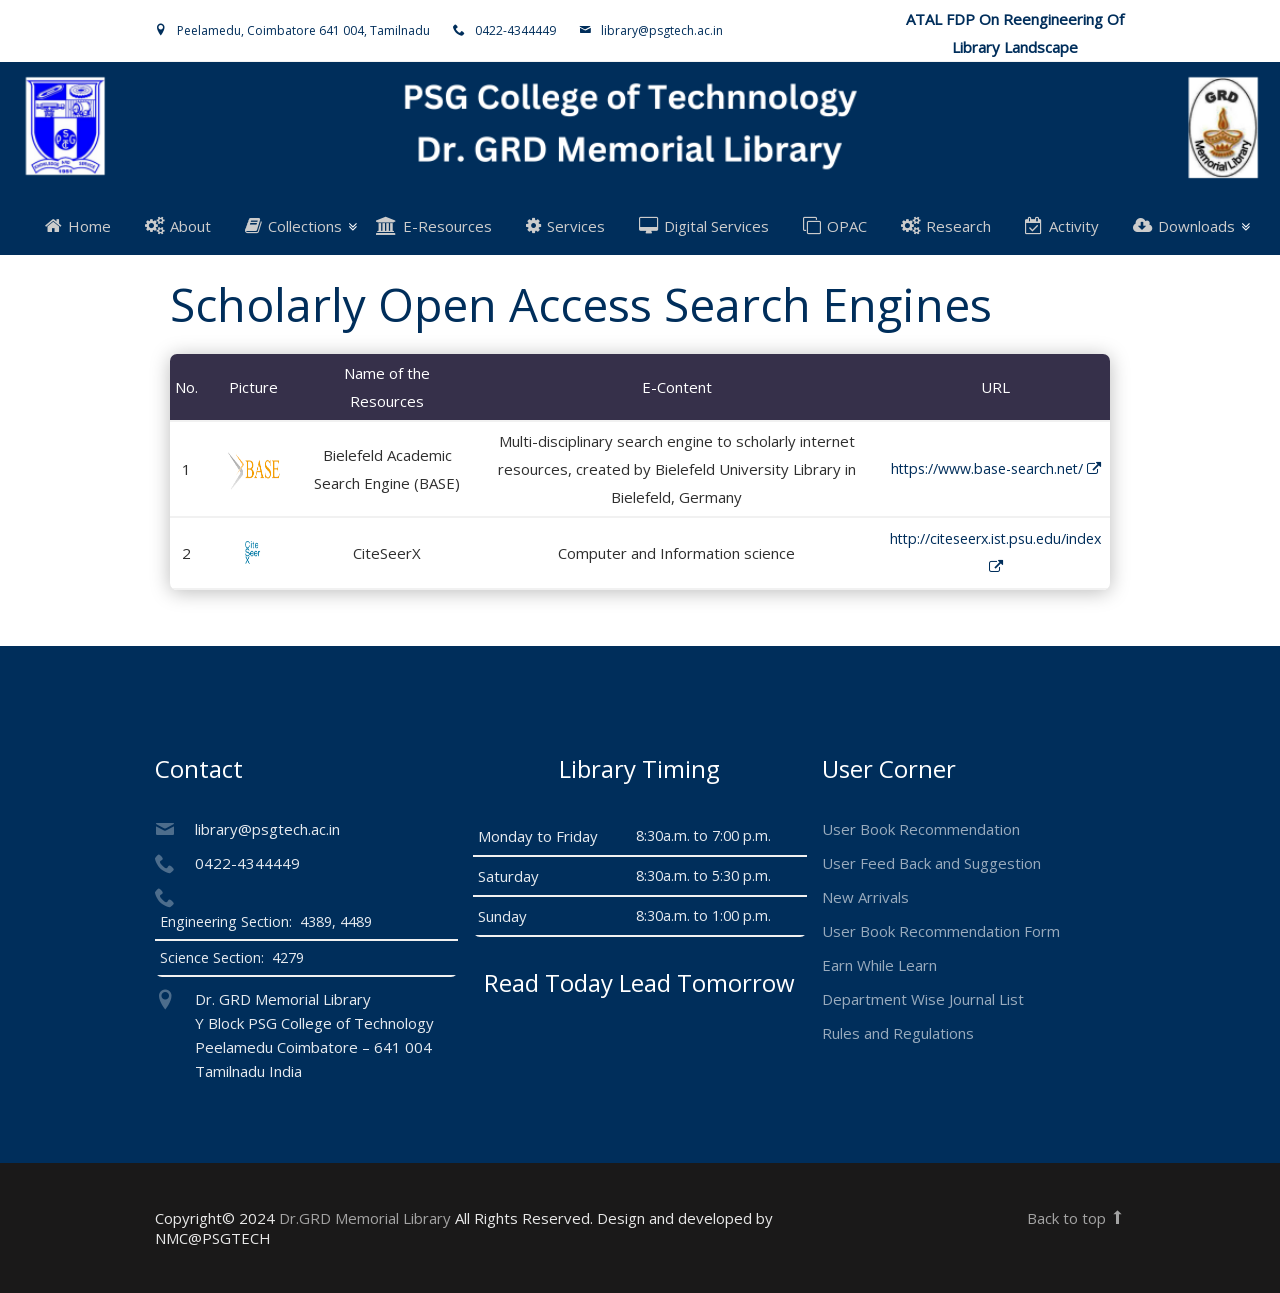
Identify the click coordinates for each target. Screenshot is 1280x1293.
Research (946, 226)
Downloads (1184, 226)
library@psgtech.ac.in (662, 30)
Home (78, 226)
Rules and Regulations (898, 1033)
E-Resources (434, 226)
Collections (293, 226)
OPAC (835, 226)
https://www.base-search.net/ (996, 468)
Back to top (1076, 1218)
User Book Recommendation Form (941, 931)
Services (565, 226)
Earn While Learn (879, 965)
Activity (1062, 226)
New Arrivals (865, 897)
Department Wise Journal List (923, 999)
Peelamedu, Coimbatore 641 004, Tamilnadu (303, 30)
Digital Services (704, 226)
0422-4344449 (515, 30)
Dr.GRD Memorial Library (365, 1218)
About (178, 226)
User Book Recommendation (921, 829)
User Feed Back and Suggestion (931, 863)
